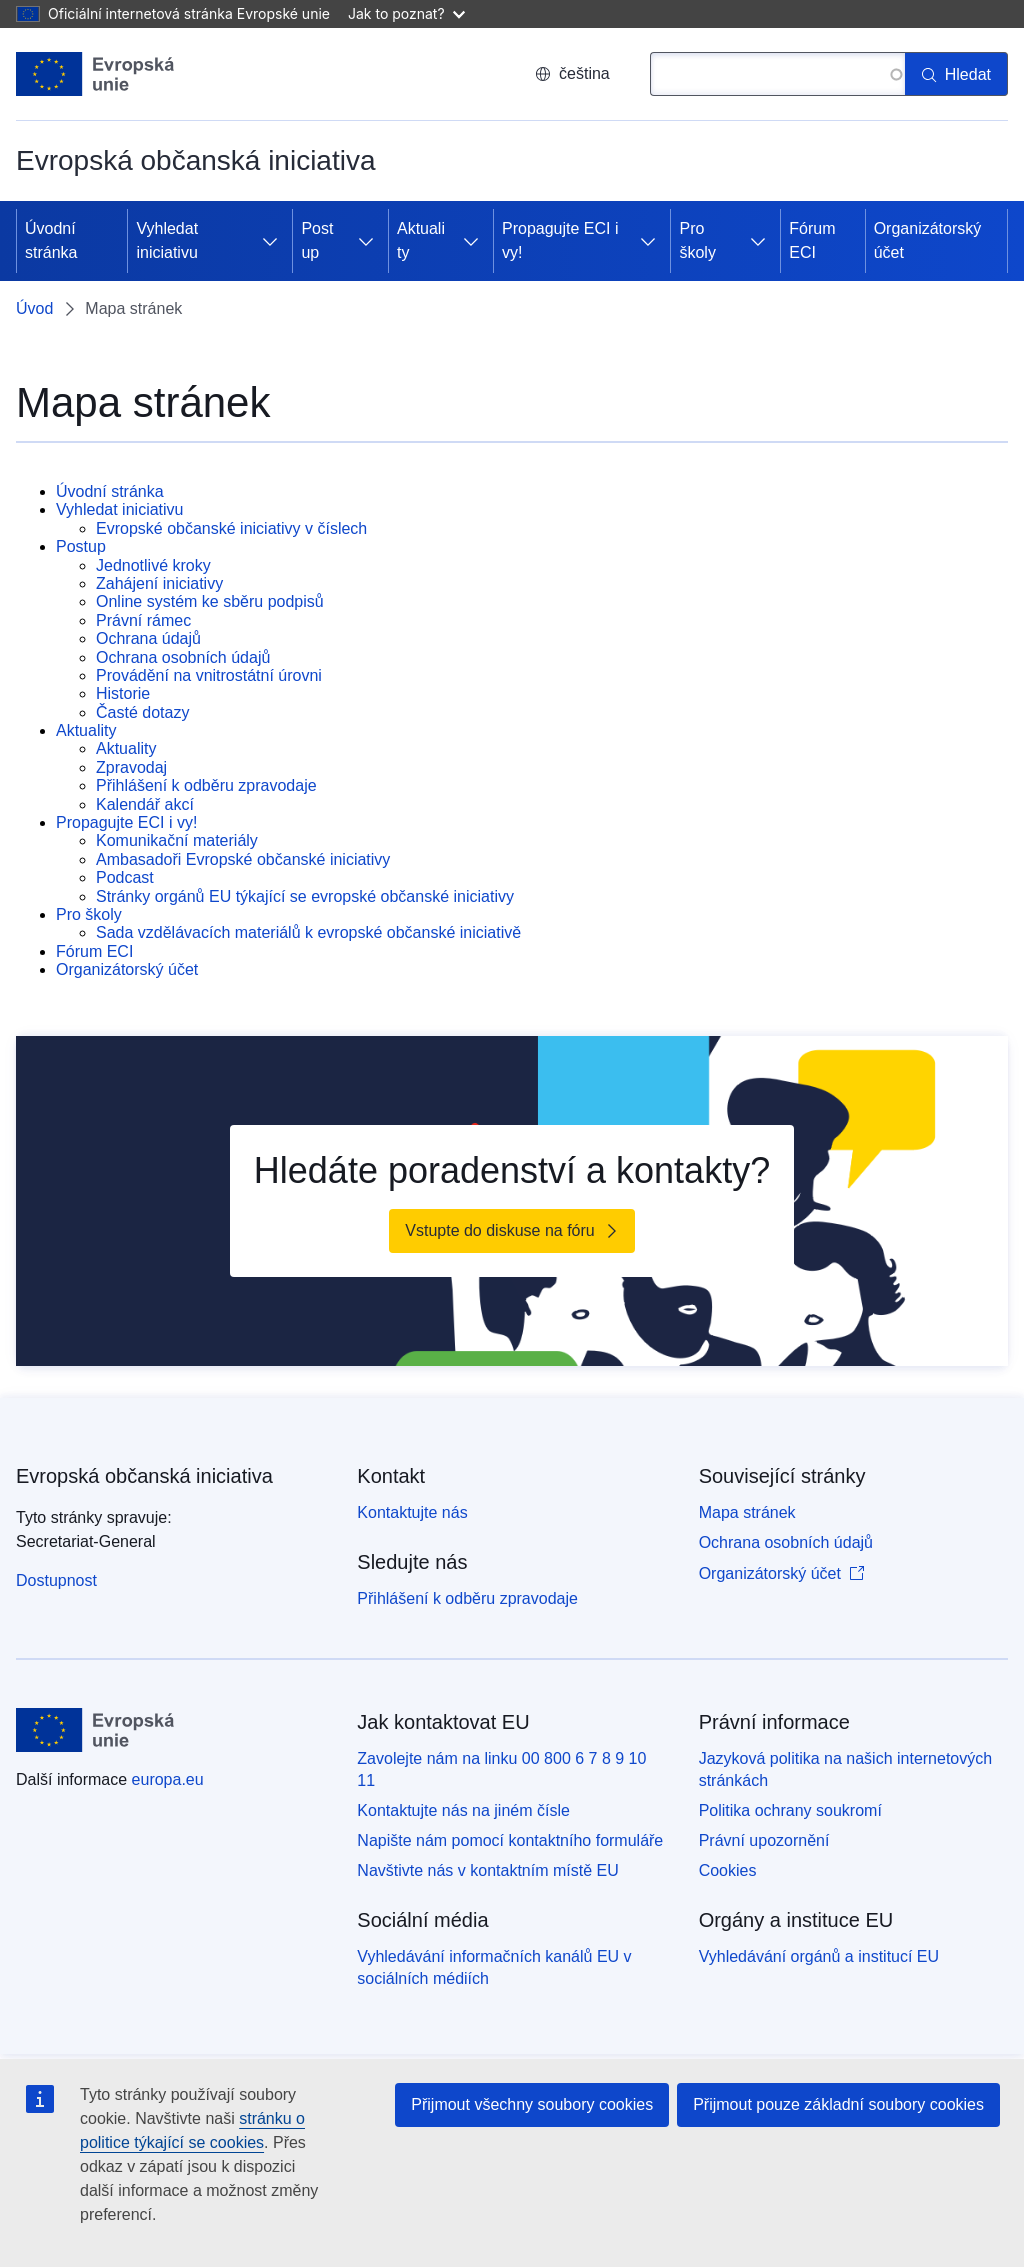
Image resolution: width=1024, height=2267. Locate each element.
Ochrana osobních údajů (183, 657)
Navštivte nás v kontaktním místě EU (487, 1870)
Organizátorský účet (928, 240)
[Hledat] (956, 74)
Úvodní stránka (51, 240)
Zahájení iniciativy (159, 583)
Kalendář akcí (145, 804)
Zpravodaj (131, 767)
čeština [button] (572, 73)
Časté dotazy (142, 712)
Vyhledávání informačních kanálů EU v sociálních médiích (494, 1967)
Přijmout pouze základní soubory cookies (838, 2104)
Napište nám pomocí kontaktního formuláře (510, 1840)
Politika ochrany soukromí (790, 1810)
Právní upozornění (764, 1840)
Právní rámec (143, 620)
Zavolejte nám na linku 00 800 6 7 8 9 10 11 (501, 1769)
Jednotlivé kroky (153, 565)
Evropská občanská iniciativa (144, 1476)
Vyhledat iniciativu (167, 240)
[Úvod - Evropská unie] (95, 74)
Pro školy (697, 240)
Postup (317, 240)
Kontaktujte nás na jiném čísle (463, 1810)
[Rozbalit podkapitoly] (270, 241)
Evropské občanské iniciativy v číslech (231, 528)
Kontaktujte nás (412, 1512)
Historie (123, 693)
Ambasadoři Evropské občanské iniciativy (243, 859)
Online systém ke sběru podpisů (210, 601)
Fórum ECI (812, 240)
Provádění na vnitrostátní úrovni (209, 675)
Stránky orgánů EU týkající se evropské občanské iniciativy (305, 896)
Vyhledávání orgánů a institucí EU (819, 1956)
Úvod (34, 308)
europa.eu (168, 1779)
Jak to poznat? (406, 13)
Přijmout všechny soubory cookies (532, 2104)
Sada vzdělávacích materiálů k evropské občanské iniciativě (308, 932)
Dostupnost (56, 1580)
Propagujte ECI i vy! (560, 240)
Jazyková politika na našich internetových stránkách (846, 1769)
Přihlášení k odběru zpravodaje (206, 785)
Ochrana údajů (148, 638)
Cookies (728, 1870)
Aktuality (421, 240)
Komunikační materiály (177, 840)
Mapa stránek (747, 1512)
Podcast (125, 877)
